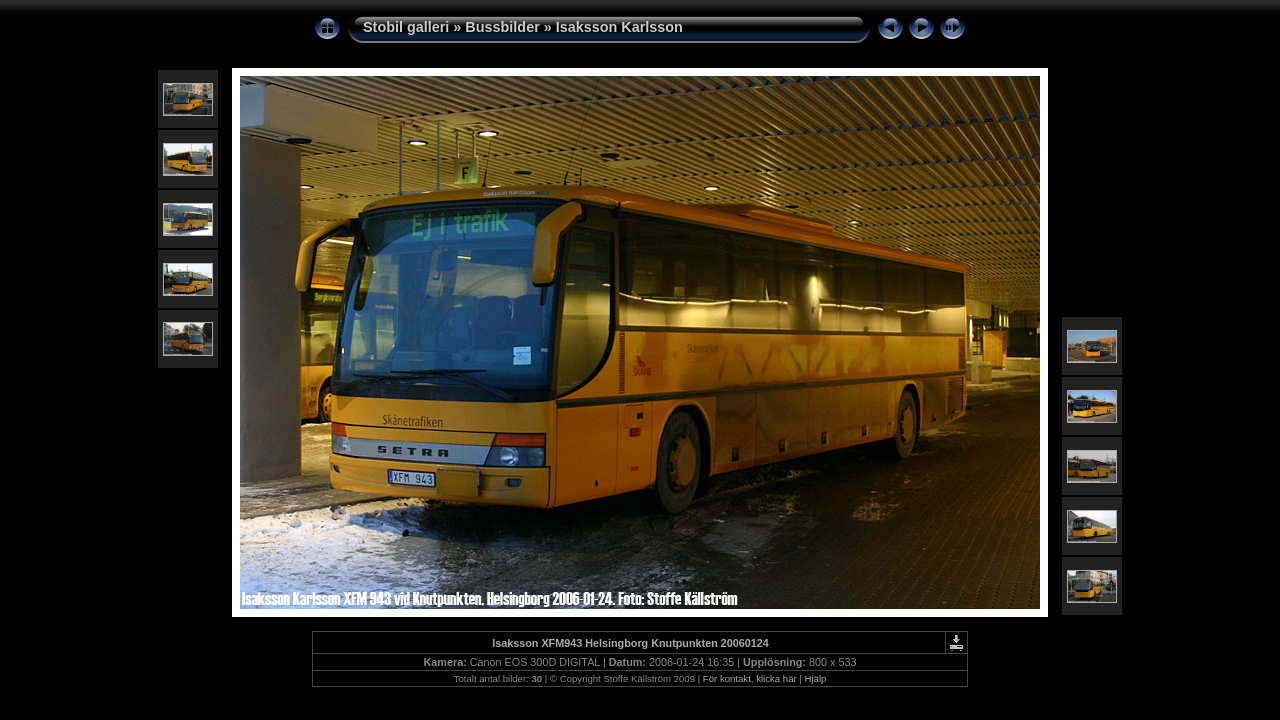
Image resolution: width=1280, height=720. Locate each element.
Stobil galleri (406, 27)
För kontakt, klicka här (750, 678)
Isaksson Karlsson (619, 27)
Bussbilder (502, 27)
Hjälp (816, 678)
